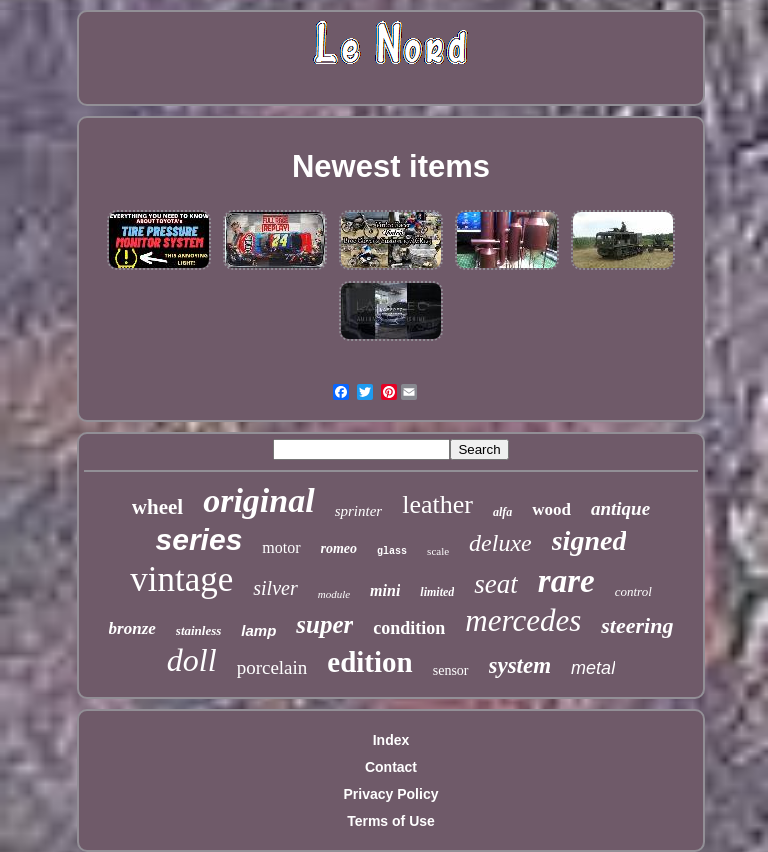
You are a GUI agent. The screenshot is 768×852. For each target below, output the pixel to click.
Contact (391, 767)
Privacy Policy (391, 794)
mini (385, 590)
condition (409, 628)
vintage (181, 579)
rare (566, 581)
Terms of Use (391, 821)
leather (437, 504)
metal (593, 668)
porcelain (272, 667)
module (334, 594)
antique (620, 508)
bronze (132, 628)
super (324, 624)
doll (192, 660)
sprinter (359, 511)
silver (275, 588)
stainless (199, 630)
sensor (451, 670)
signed (589, 540)
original (258, 500)
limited (437, 592)
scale (438, 551)
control (633, 591)
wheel (157, 507)
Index (391, 740)
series (199, 539)
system (520, 665)
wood (551, 509)
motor (281, 547)
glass (392, 551)
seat (496, 584)
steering (637, 625)
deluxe (500, 543)
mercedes (523, 620)
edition (369, 662)
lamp (258, 630)
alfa (502, 512)
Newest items (391, 166)
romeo (339, 548)
